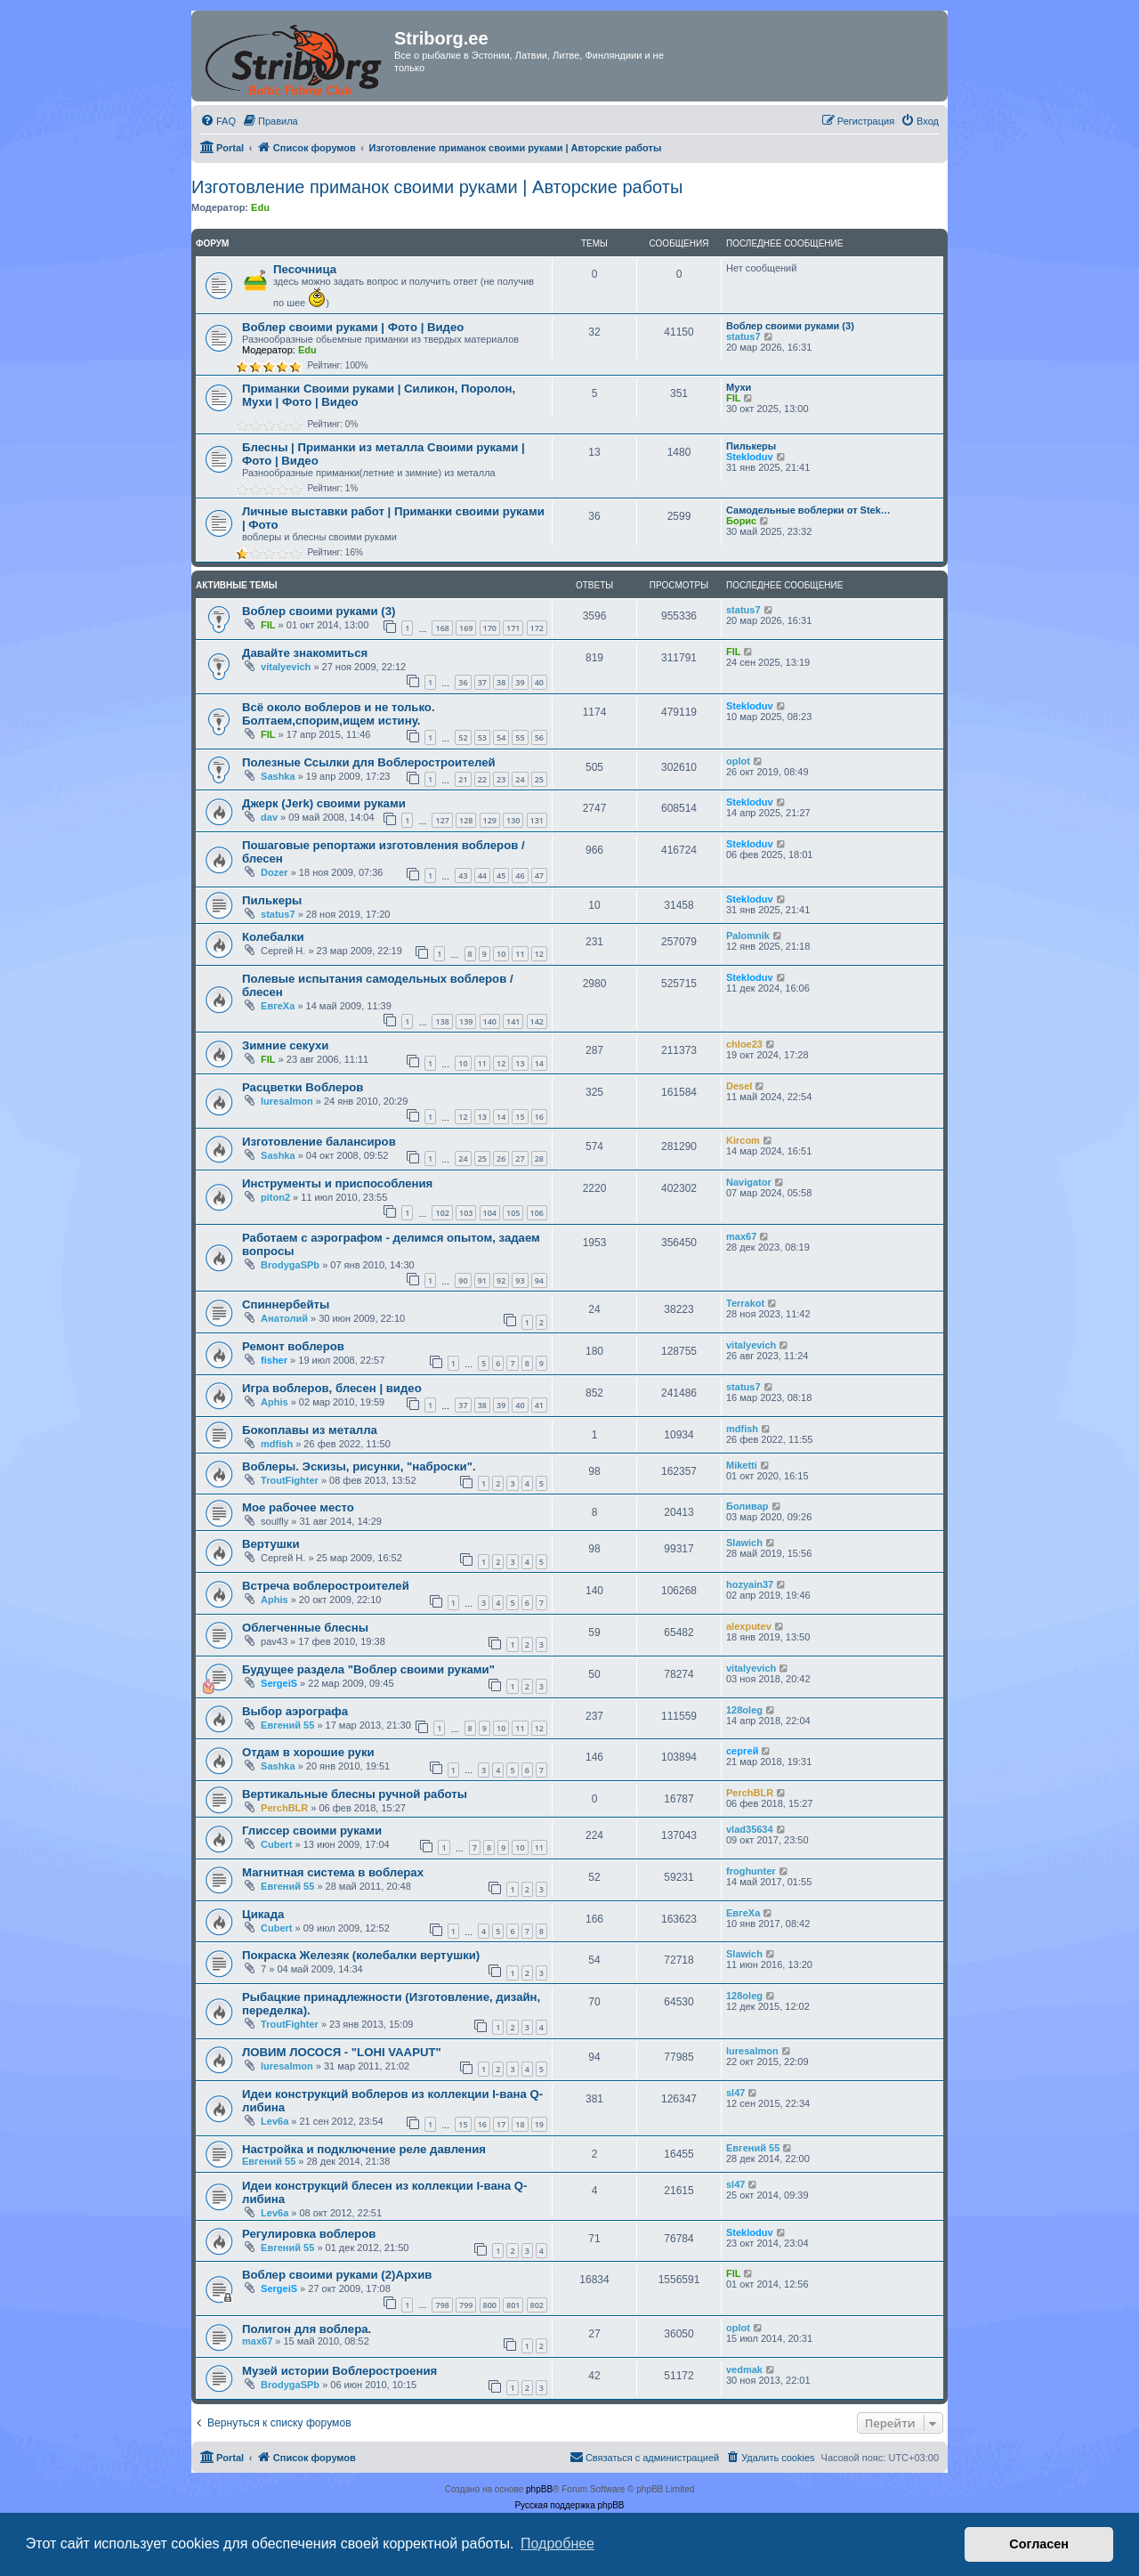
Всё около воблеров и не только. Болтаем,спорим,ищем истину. (338, 714)
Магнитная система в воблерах (333, 1872)
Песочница (304, 269)
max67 (741, 1236)
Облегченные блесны (305, 1627)
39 (519, 682)
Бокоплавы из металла (309, 1430)
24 (519, 779)
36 (462, 682)
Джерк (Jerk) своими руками (324, 803)
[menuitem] (218, 121)
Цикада (263, 1914)
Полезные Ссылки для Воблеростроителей (369, 762)
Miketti (741, 1465)
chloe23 (744, 1044)
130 (513, 820)
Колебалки (273, 937)
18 (519, 2124)
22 (482, 779)
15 (519, 1116)
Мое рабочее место (298, 1507)
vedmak (744, 2369)
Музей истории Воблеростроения (339, 2371)
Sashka (278, 776)
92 (501, 1280)
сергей (742, 1751)
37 (482, 682)
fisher (274, 1360)
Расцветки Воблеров (302, 1087)
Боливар (747, 1506)
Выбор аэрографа (295, 1711)
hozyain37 (749, 1584)
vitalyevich (286, 666)
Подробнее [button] (557, 2543)
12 (539, 954)
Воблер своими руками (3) (790, 325)
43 (462, 875)
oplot (738, 761)
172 (537, 628)
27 (519, 1158)
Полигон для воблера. (306, 2329)
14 (539, 1063)
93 (519, 1280)
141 (513, 1021)
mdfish (277, 1443)
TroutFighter (290, 1480)
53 (482, 737)
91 (482, 1280)
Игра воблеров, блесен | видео (332, 1388)
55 (519, 737)
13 (519, 1063)
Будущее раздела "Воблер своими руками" (368, 1669)
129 (490, 820)
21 (462, 779)
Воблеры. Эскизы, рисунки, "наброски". (359, 1466)
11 (519, 954)
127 (441, 820)
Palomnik (748, 935)
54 (501, 737)
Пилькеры (751, 446)
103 (466, 1213)
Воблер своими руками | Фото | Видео (353, 327)
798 (441, 2305)
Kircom (743, 1140)
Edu (260, 207)
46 (519, 875)
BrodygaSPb (290, 1265)
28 (539, 1158)
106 (537, 1213)
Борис (741, 520)
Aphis (274, 1402)
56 (539, 737)
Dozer (274, 872)
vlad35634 (749, 1829)
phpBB (539, 2489)
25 (539, 779)
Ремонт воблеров (293, 1346)
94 (539, 1280)
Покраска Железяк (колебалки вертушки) (361, 1955)
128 (466, 820)
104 (490, 1213)
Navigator (748, 1182)
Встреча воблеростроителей (325, 1585)
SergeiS (279, 1683)
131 (537, 820)
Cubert (276, 1844)
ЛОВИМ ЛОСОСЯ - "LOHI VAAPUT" (341, 2052)
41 (539, 1405)
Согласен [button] (1039, 2544)
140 (490, 1021)
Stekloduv (749, 456)
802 (537, 2305)
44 (482, 875)
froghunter (751, 1871)
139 (466, 1021)
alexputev (748, 1626)
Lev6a (274, 2121)
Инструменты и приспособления (337, 1183)
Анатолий (284, 1318)
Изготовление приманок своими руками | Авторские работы (437, 187)
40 (539, 682)
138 (441, 1021)
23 (501, 779)
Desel (739, 1086)
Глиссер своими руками (312, 1830)
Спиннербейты (285, 1304)
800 (490, 2305)
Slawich (744, 1542)
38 (501, 682)
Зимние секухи (285, 1045)
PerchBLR (284, 1807)
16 (539, 1116)
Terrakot (745, 1303)
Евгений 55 (287, 1725)
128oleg (744, 1710)
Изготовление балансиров (319, 1141)
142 (537, 1021)
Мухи (738, 387)
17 (501, 2124)
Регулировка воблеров (309, 2233)
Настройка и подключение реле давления (364, 2149)
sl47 (735, 2092)
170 (490, 628)
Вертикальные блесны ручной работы (354, 1794)
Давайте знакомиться (305, 653)
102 (441, 1213)
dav (269, 817)
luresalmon (287, 1101)
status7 (743, 336)
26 (501, 1158)
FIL (733, 398)
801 (513, 2305)
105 (513, 1213)
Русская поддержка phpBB (569, 2505)
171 (513, 628)
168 (441, 628)
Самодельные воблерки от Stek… (808, 510)
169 (466, 628)
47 (539, 875)
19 (539, 2124)
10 (501, 954)
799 (466, 2305)
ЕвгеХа (278, 1005)
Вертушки (271, 1544)
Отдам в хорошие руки (308, 1752)
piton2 (275, 1197)
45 (501, 875)
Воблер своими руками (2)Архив (337, 2274)
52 (462, 737)
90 (462, 1280)
